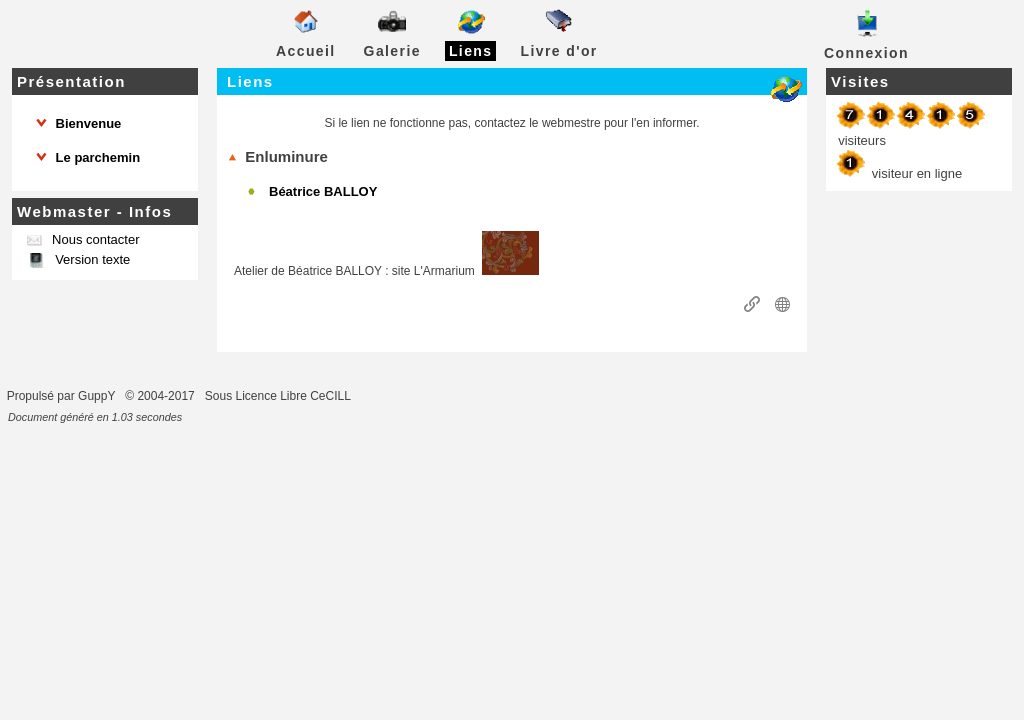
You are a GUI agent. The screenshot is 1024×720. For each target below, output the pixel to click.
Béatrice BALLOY (323, 191)
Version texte (91, 259)
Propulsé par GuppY (63, 396)
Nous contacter (93, 239)
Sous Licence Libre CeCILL (279, 396)
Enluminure (278, 156)
